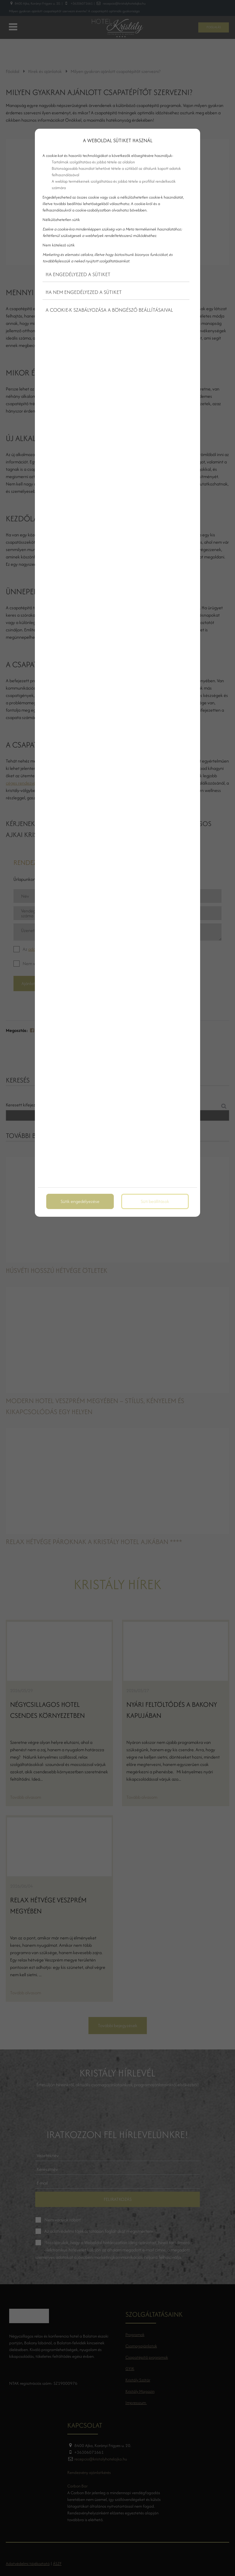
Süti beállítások (155, 1201)
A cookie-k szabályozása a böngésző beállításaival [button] (109, 310)
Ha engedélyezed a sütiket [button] (78, 274)
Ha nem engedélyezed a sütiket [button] (84, 292)
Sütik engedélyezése (80, 1201)
